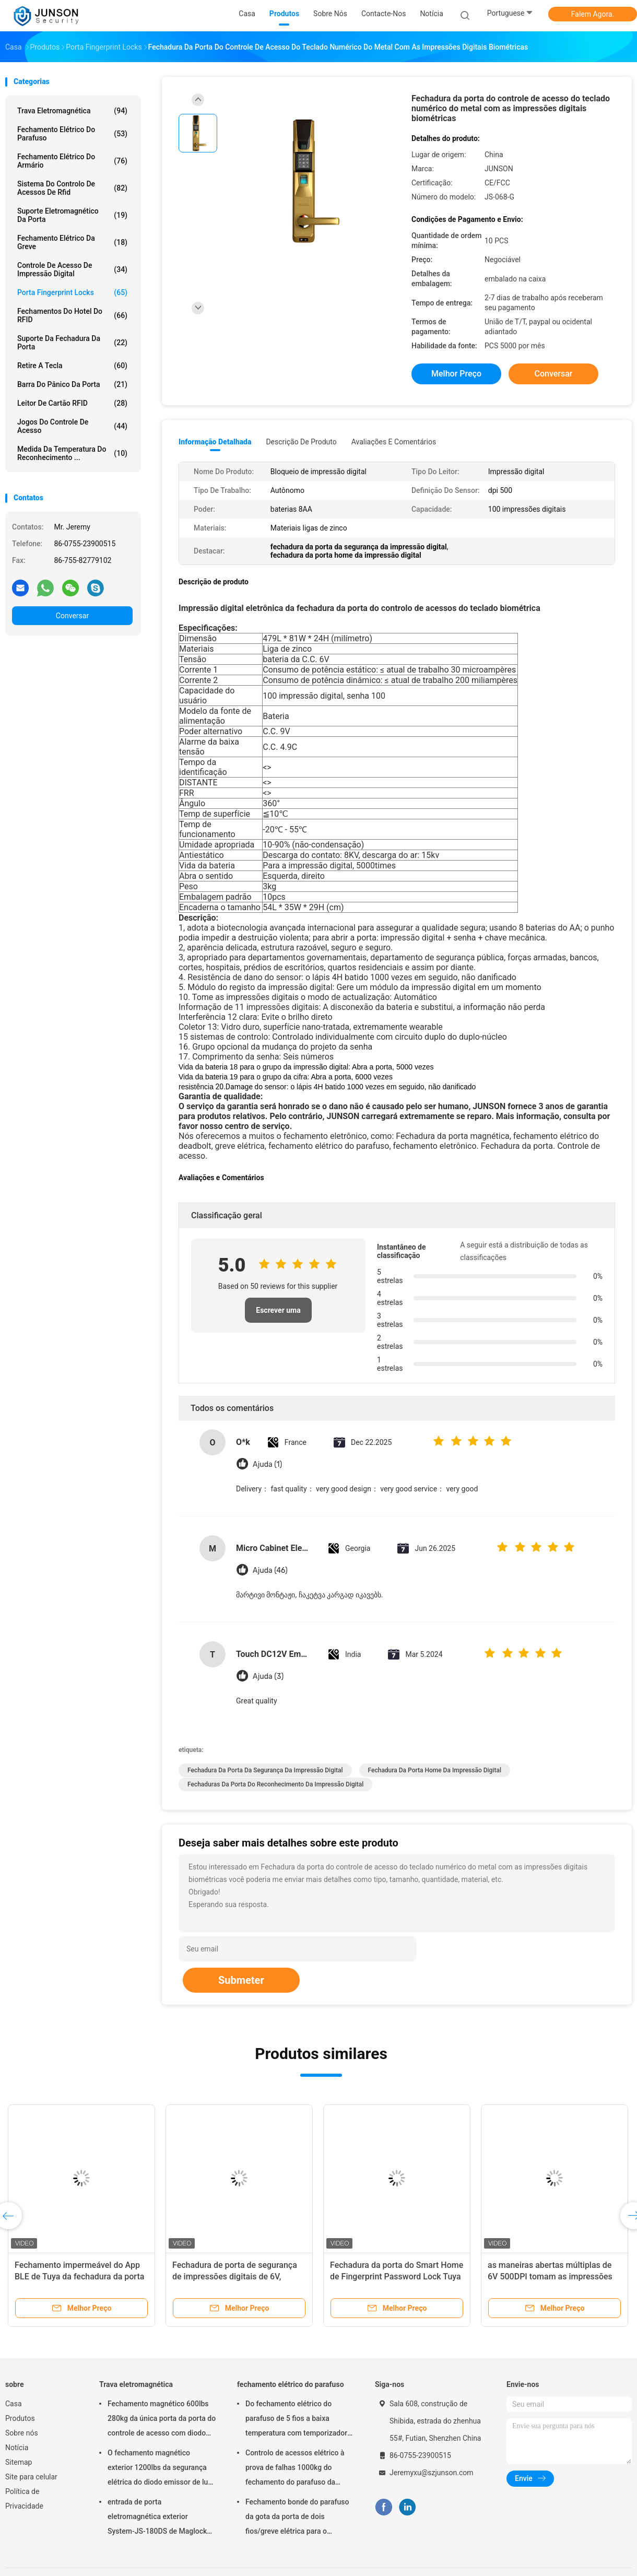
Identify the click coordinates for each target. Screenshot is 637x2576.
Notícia (16, 2447)
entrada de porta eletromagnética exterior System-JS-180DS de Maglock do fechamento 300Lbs (157, 2518)
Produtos (20, 2418)
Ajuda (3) (268, 1676)
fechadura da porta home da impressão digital (434, 1770)
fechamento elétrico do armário (72, 160)
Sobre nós (21, 2433)
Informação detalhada (215, 442)
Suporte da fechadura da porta (72, 342)
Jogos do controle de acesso (72, 426)
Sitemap (18, 2462)
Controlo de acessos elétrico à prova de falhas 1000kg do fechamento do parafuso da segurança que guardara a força (297, 2469)
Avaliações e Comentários (393, 442)
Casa (13, 2403)
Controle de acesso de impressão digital (72, 269)
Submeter (241, 1980)
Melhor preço (456, 374)
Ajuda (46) (270, 1570)
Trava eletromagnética (72, 110)
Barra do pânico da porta (72, 384)
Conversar (72, 615)
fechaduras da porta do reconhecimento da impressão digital (275, 1784)
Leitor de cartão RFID (72, 403)
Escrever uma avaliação (278, 1314)
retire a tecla (72, 365)
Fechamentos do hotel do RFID (72, 315)
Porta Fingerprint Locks (72, 292)
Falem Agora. (592, 14)
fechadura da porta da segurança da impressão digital (265, 1770)
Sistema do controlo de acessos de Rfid (72, 188)
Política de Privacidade (24, 2498)
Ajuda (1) (267, 1464)
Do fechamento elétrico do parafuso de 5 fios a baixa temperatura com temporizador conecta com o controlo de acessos (296, 2419)
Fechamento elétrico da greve (72, 242)
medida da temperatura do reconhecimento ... (72, 453)
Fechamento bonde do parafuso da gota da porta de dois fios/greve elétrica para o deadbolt (297, 2518)
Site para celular (31, 2477)
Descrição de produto (301, 442)
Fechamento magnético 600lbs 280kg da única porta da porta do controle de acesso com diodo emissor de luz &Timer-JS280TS (162, 2419)
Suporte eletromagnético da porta (72, 215)
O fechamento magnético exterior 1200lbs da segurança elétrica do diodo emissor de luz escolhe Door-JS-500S (159, 2469)
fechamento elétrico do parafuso (72, 133)
